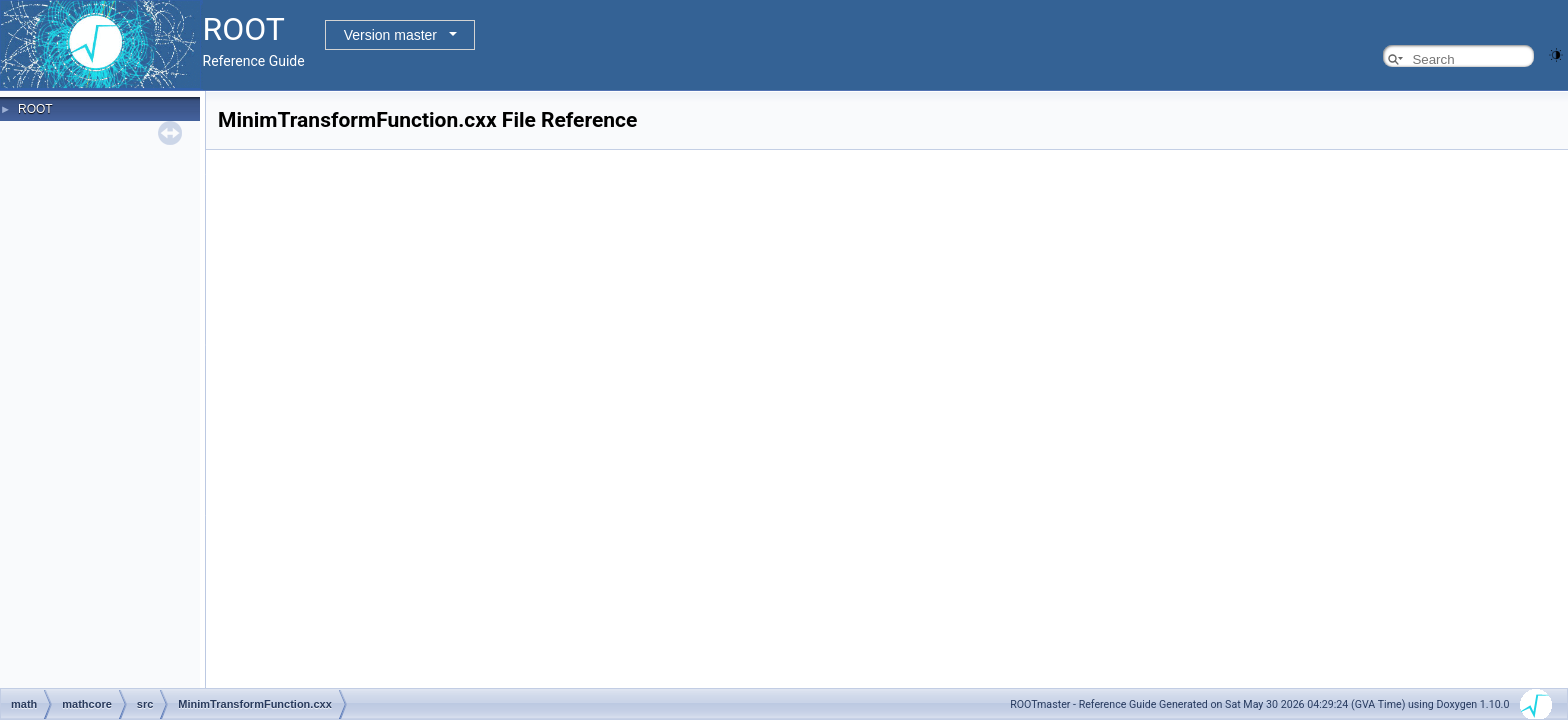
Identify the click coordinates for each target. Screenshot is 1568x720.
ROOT (35, 109)
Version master (390, 35)
